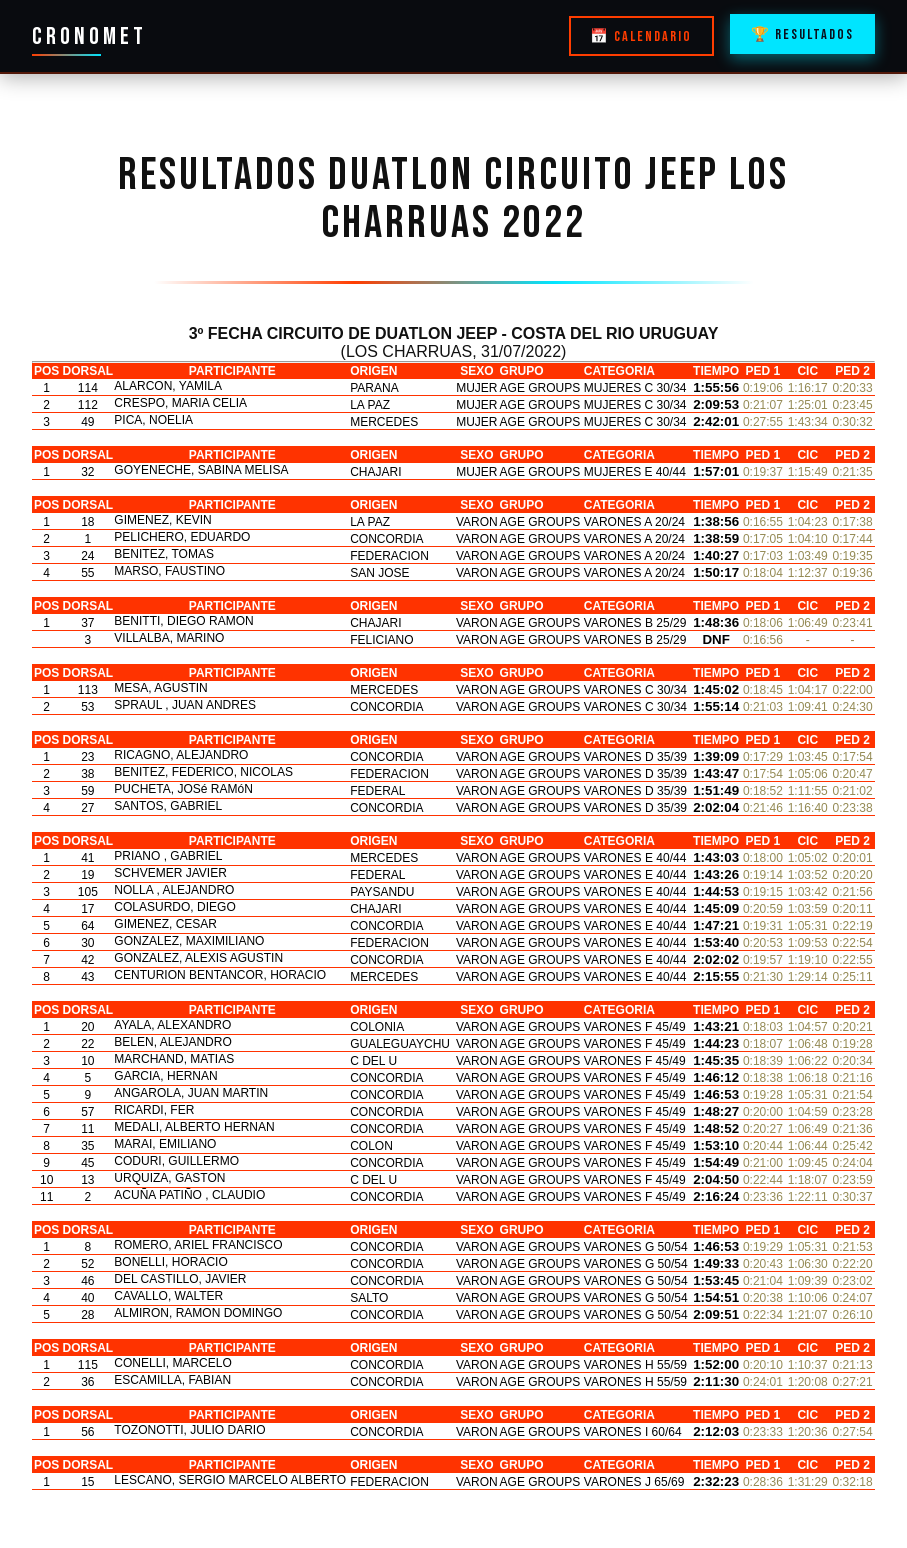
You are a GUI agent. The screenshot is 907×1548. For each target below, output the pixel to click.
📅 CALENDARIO (641, 36)
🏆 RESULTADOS (802, 34)
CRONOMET (89, 36)
